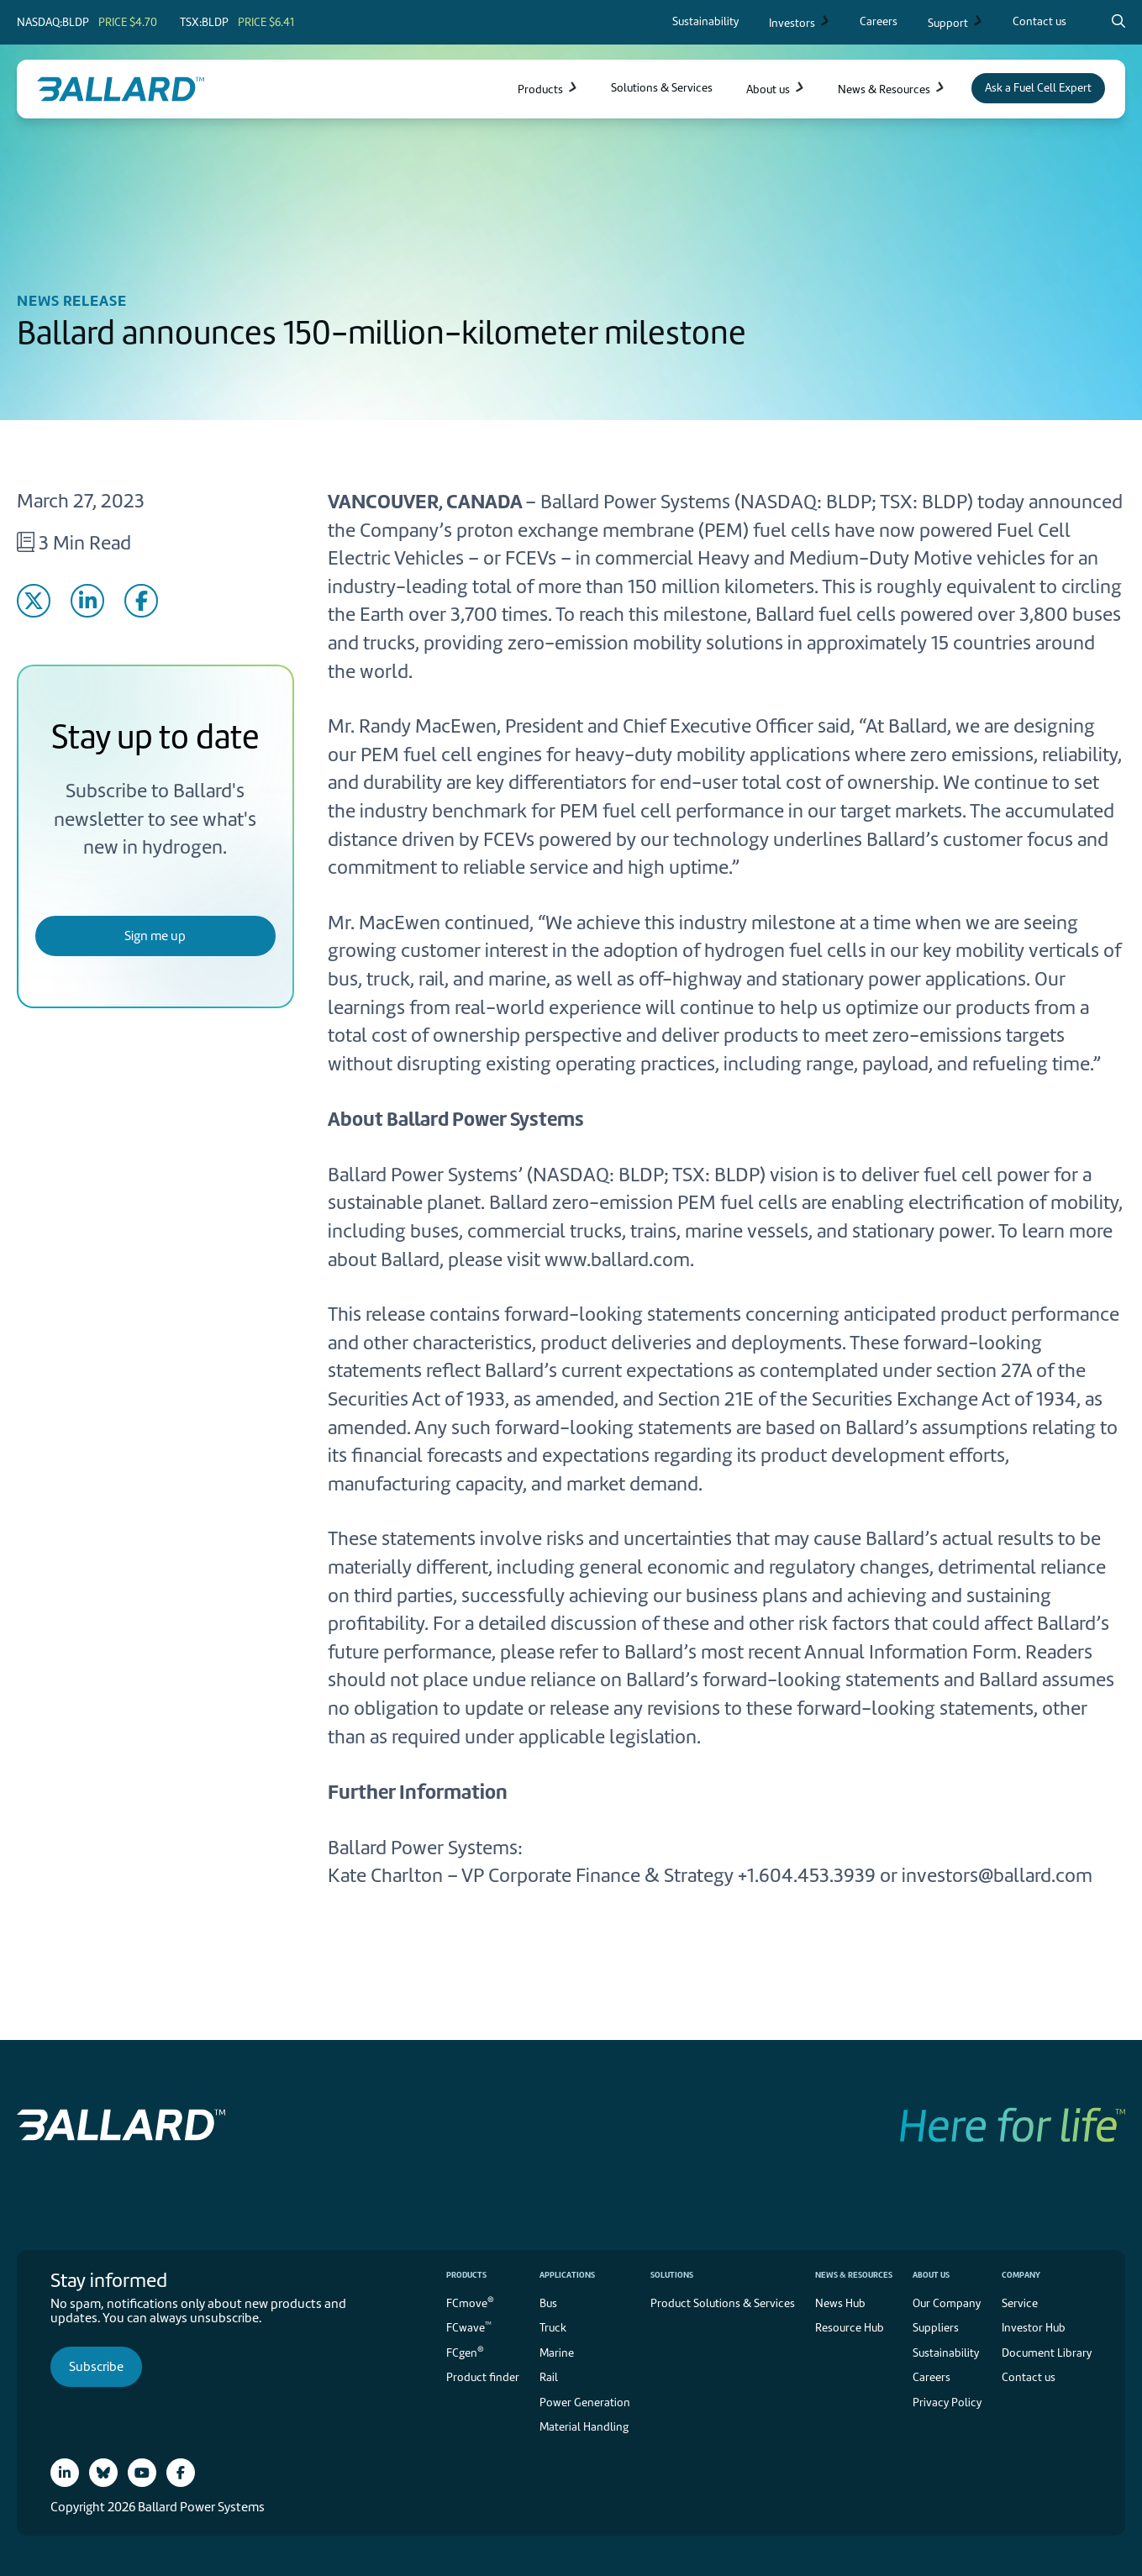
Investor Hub (1034, 2328)
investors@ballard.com (997, 1875)
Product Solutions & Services (722, 2303)
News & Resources (853, 2274)
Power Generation (584, 2402)
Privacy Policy (947, 2402)
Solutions (671, 2274)
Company (1021, 2274)
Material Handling (584, 2427)
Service (1020, 2303)
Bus (548, 2303)
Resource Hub (849, 2328)
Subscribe (96, 2366)
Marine (556, 2353)
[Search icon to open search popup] (1118, 21)
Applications (567, 2274)
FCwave (469, 2327)
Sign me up (155, 936)
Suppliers (936, 2328)
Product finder (482, 2377)
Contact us (1028, 2377)
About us (931, 2274)
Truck (552, 2328)
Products (466, 2274)
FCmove (470, 2302)
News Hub (840, 2303)
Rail (548, 2377)
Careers (931, 2377)
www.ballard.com (617, 1259)
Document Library (1047, 2353)
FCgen (465, 2351)
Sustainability (946, 2353)
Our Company (947, 2303)
